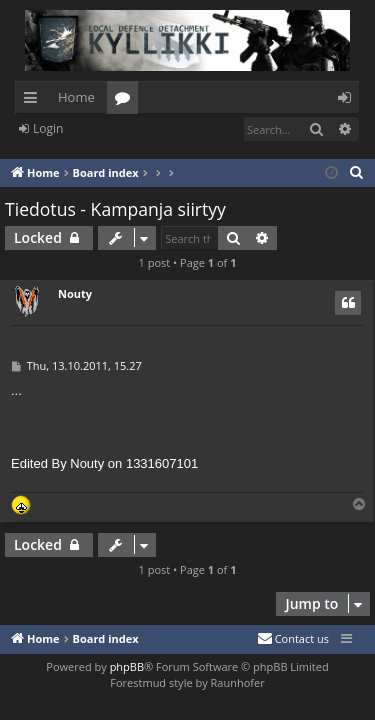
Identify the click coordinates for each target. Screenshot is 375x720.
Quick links (34, 101)
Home (76, 97)
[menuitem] (357, 173)
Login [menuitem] (348, 101)
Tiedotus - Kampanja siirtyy (115, 209)
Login (48, 128)
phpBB (127, 666)
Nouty (75, 293)
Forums (126, 101)
